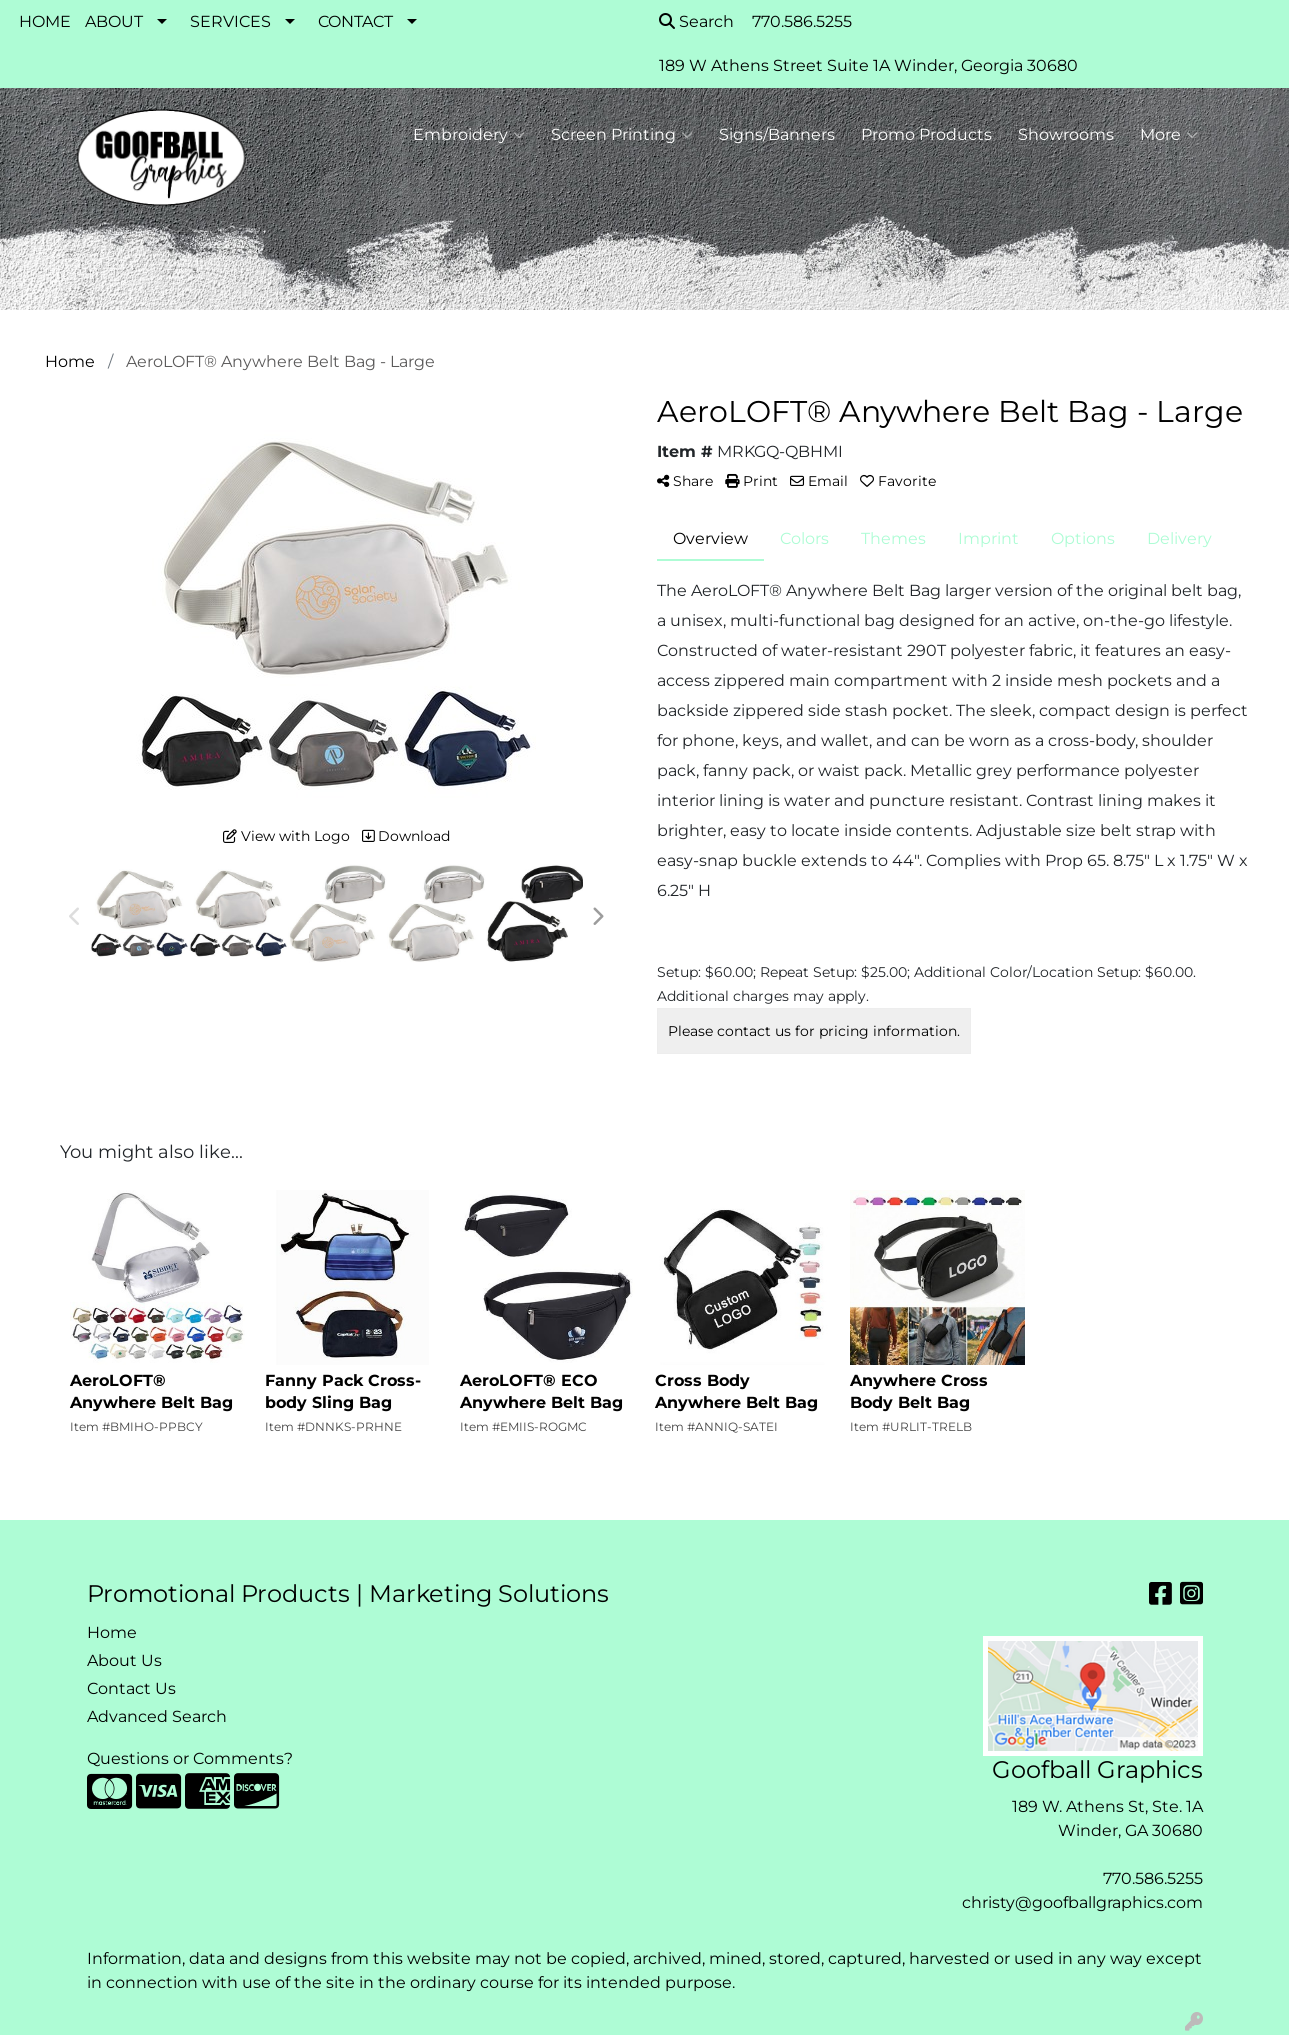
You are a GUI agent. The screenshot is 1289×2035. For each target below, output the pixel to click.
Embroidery (469, 135)
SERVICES (230, 21)
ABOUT (114, 21)
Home (112, 1632)
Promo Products (926, 134)
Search (696, 21)
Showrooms (1066, 134)
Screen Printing (622, 135)
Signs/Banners (777, 134)
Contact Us (131, 1688)
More (1169, 135)
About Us (124, 1660)
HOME (45, 21)
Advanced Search (157, 1716)
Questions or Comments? (190, 1758)
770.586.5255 (1153, 1878)
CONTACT (355, 21)
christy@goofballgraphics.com (1082, 1902)
